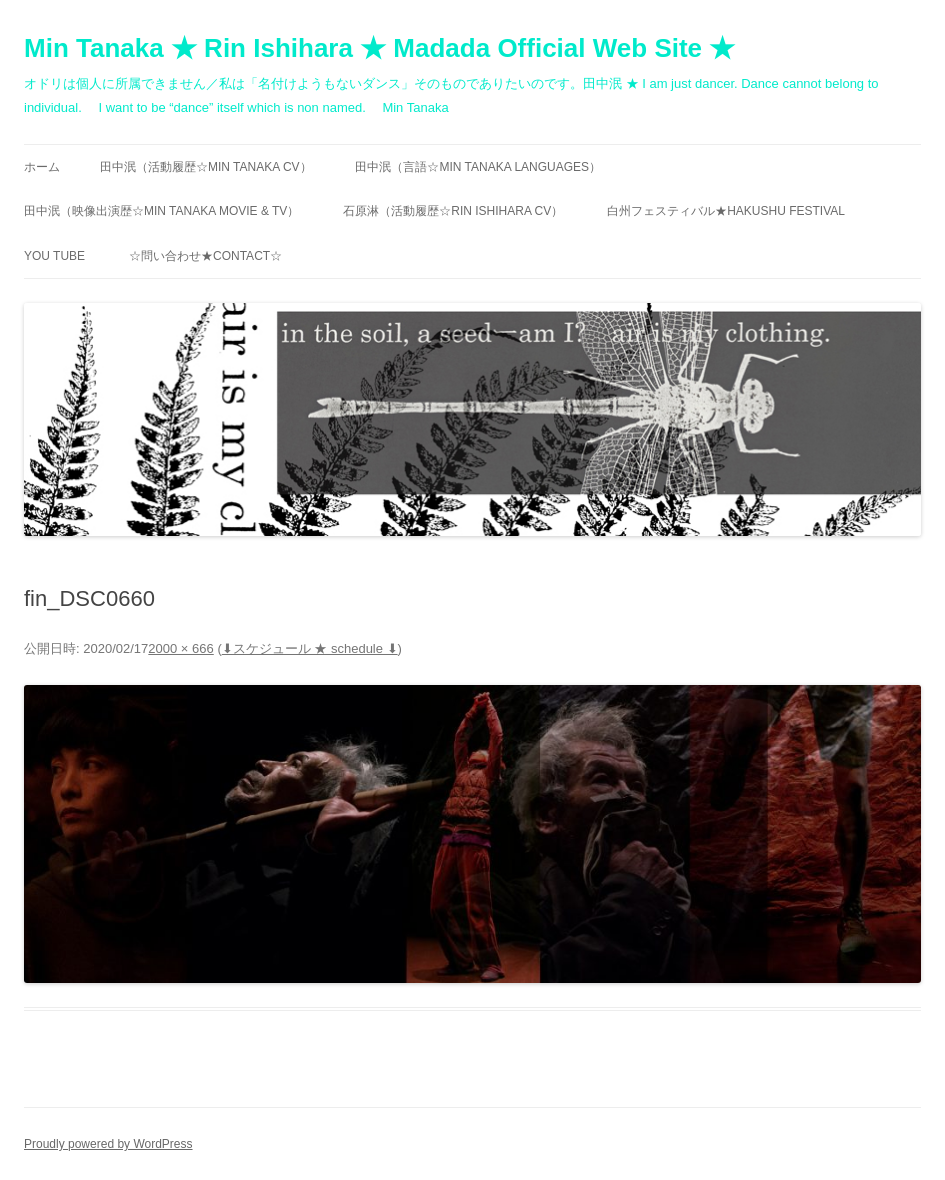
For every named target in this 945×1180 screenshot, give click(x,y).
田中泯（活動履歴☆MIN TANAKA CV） (206, 167)
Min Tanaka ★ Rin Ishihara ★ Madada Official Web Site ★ (379, 48)
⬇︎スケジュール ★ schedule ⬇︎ (310, 648)
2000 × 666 (180, 648)
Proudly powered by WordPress (108, 1144)
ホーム (42, 167)
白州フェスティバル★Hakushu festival (726, 211)
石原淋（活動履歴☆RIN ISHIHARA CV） (453, 211)
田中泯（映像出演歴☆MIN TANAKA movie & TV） (161, 211)
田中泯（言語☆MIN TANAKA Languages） (478, 167)
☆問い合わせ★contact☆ (205, 256)
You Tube (54, 256)
